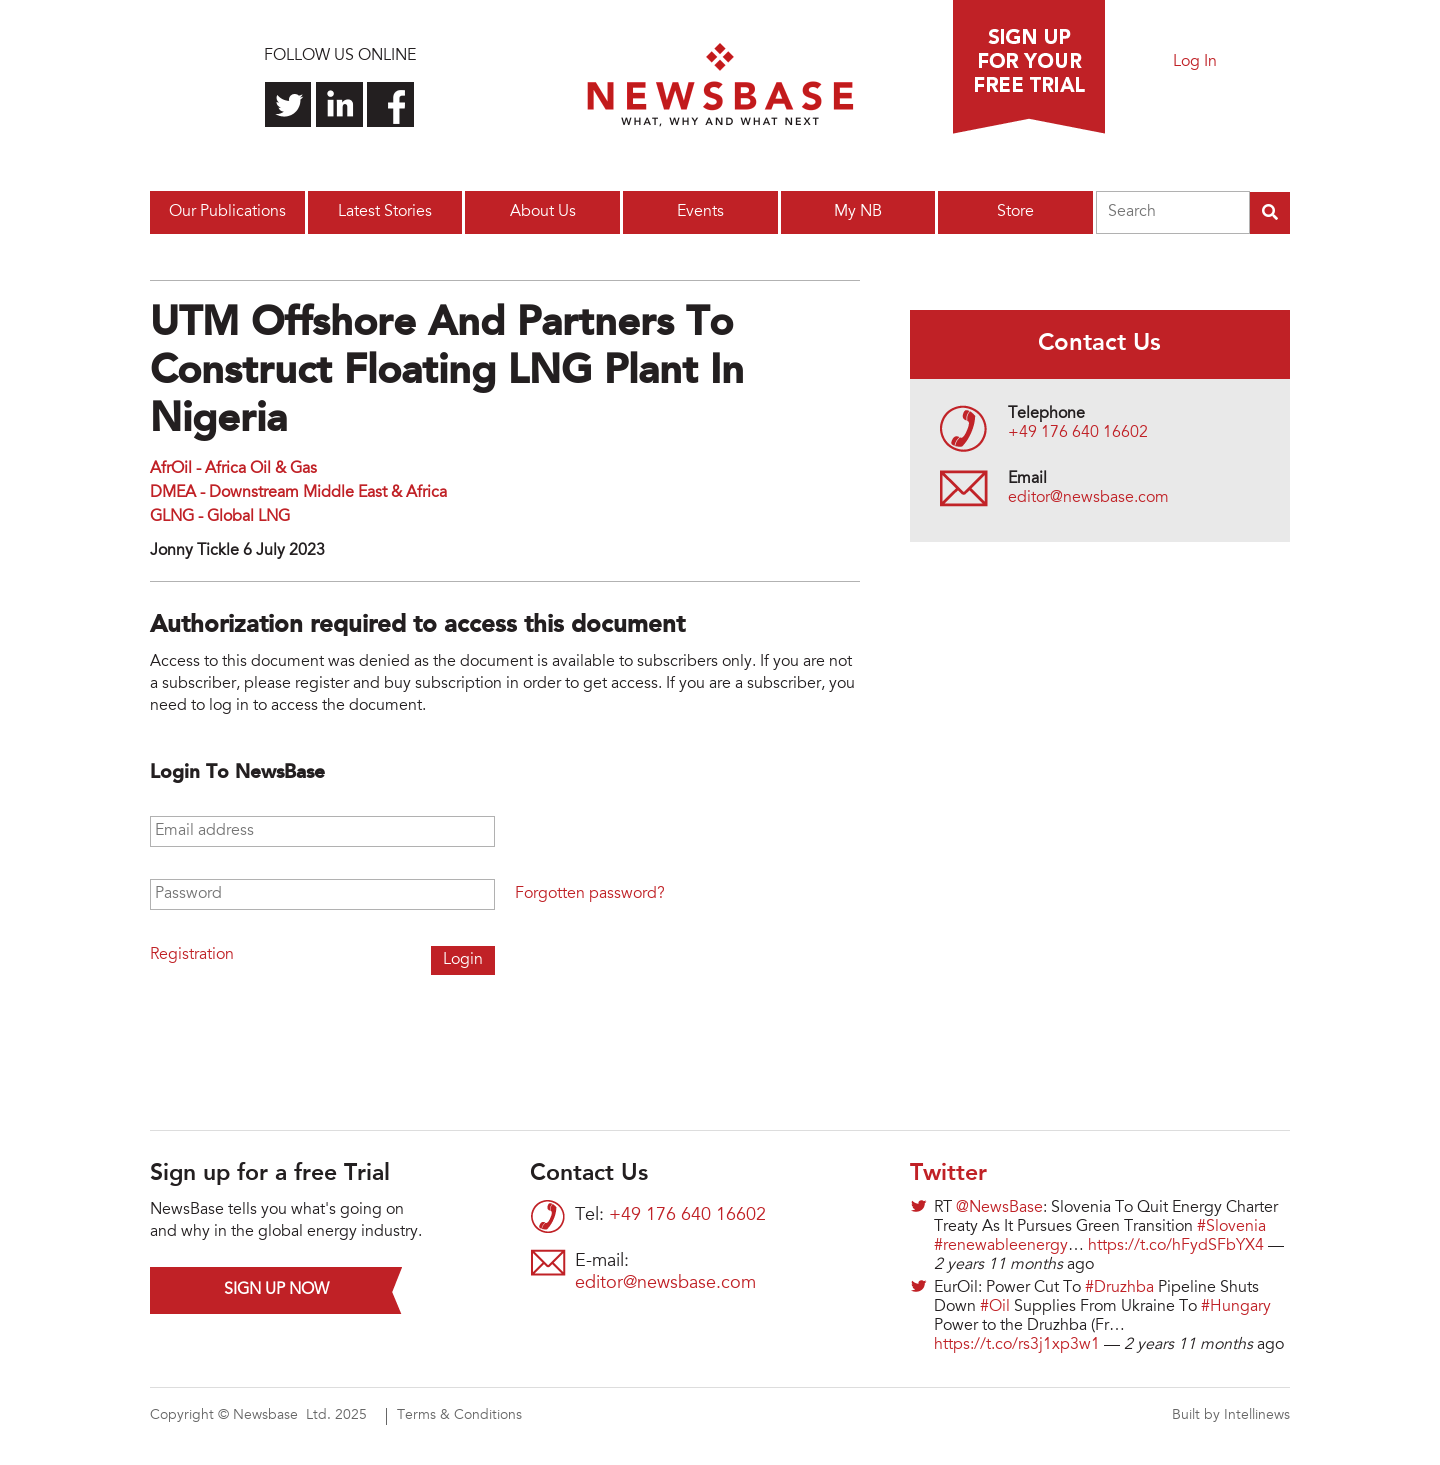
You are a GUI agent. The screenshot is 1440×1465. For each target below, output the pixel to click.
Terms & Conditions (459, 1416)
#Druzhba (1119, 1288)
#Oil (995, 1307)
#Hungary (1236, 1307)
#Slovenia (1231, 1227)
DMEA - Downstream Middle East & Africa (298, 493)
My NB (858, 212)
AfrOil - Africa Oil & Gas (233, 469)
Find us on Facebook (390, 104)
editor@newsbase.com (1088, 498)
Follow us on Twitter (288, 104)
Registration (192, 955)
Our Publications (227, 212)
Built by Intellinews (1231, 1416)
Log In (1195, 62)
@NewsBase (999, 1208)
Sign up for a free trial (1029, 67)
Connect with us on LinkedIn (339, 104)
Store (1015, 212)
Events (700, 212)
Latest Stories (385, 212)
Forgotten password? (590, 894)
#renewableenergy (1001, 1246)
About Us (543, 212)
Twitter (948, 1174)
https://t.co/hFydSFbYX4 (1176, 1246)
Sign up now (276, 1290)
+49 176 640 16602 (1078, 433)
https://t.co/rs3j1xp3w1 (1017, 1345)
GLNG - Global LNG (220, 517)
